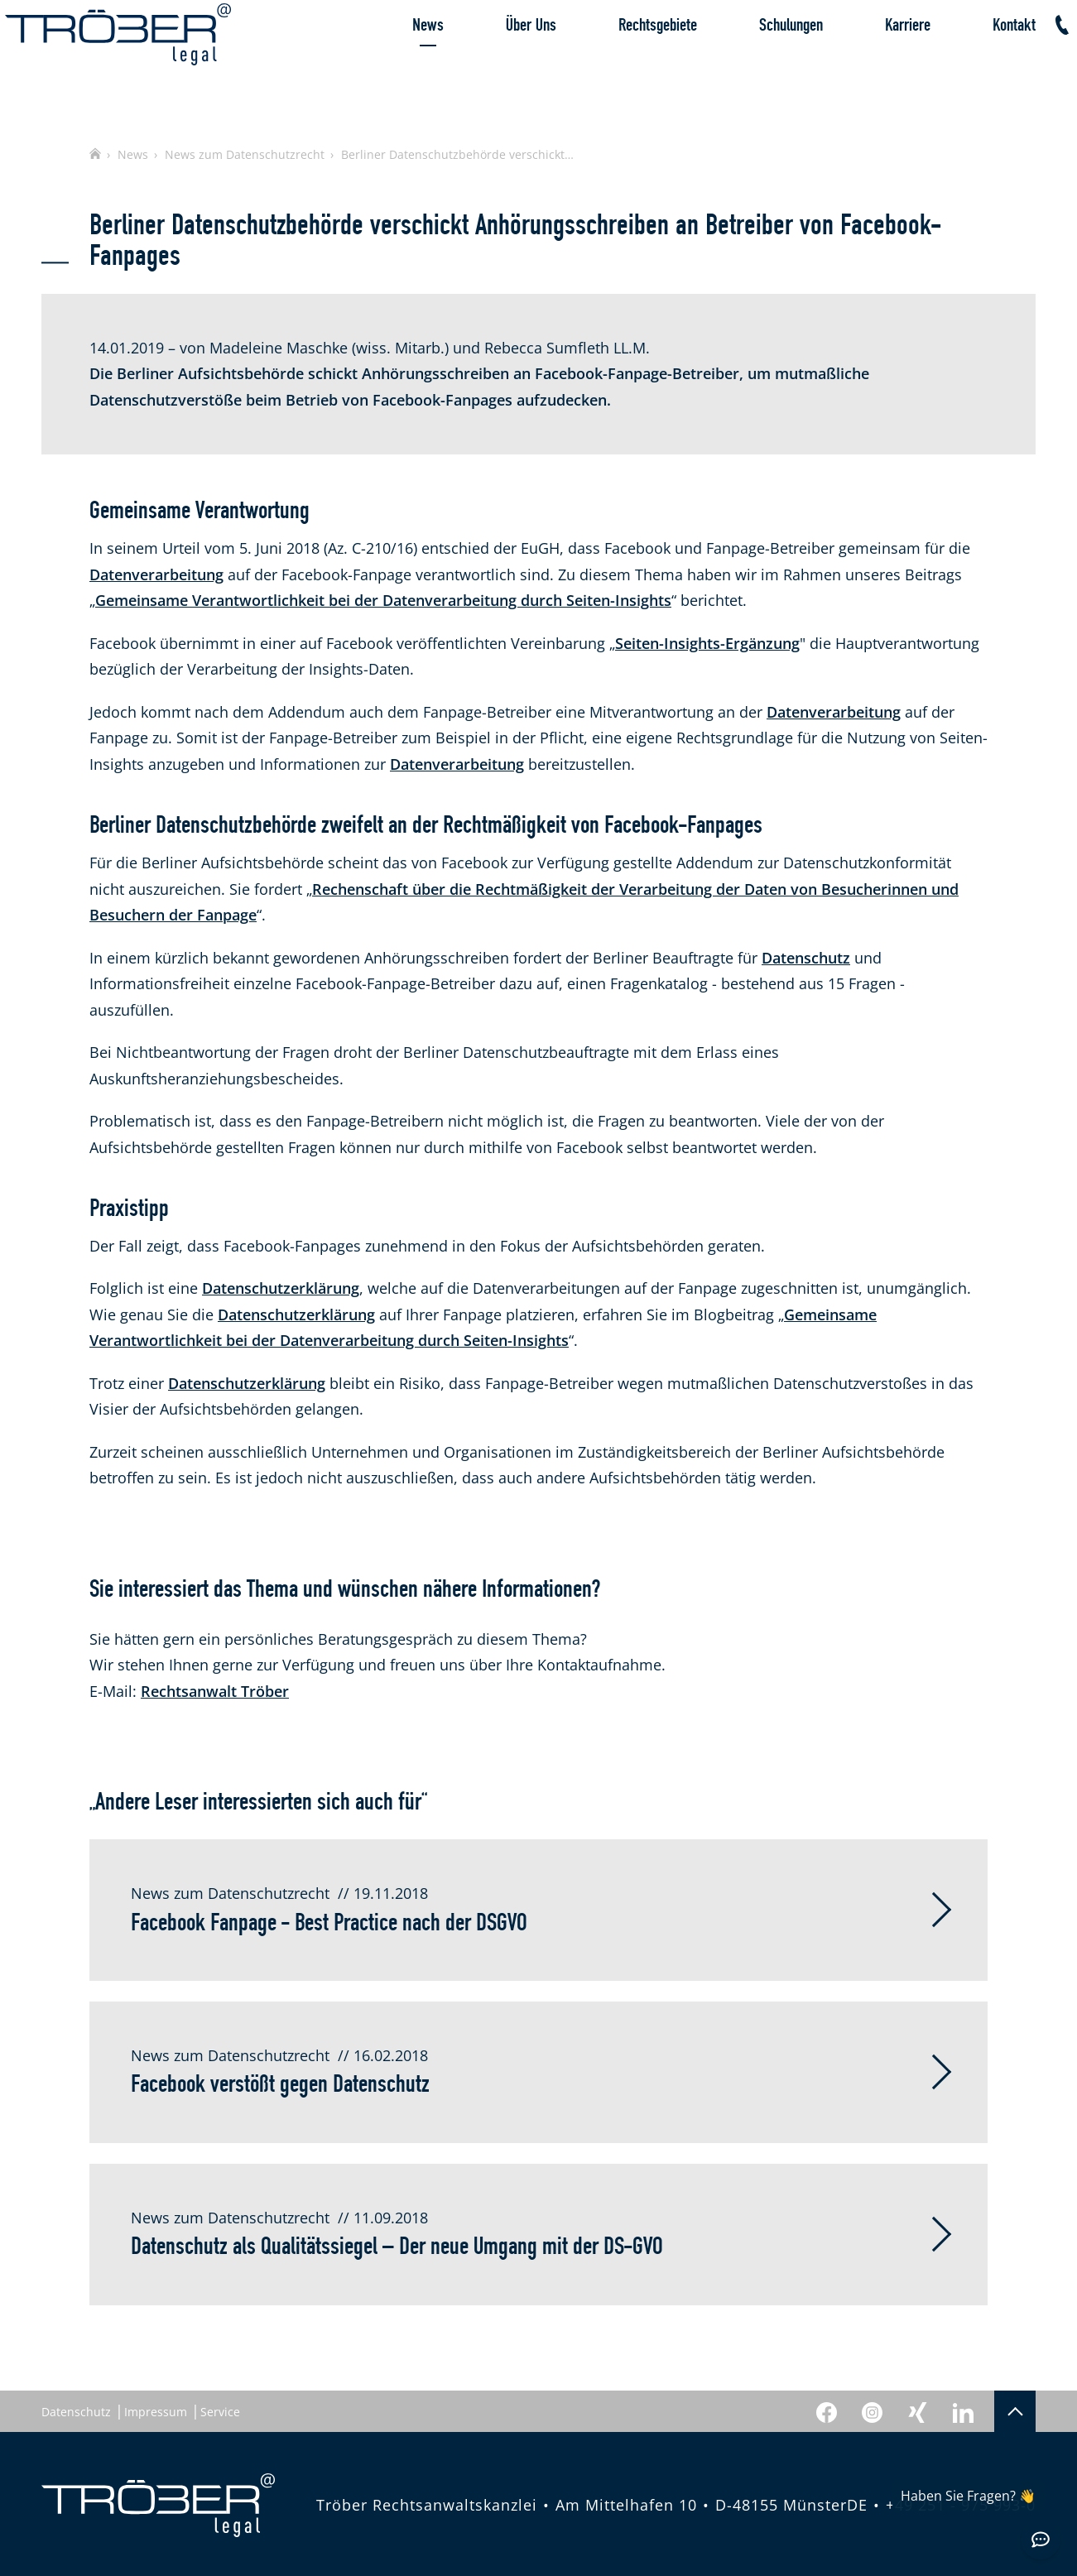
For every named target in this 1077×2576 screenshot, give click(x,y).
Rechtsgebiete (621, 61)
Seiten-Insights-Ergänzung (707, 643)
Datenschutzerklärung (280, 1288)
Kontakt (977, 61)
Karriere (871, 61)
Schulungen (754, 61)
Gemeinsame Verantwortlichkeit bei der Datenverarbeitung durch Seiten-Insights (383, 600)
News (391, 61)
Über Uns (494, 61)
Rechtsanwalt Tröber (215, 1691)
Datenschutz (806, 958)
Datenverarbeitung (156, 574)
